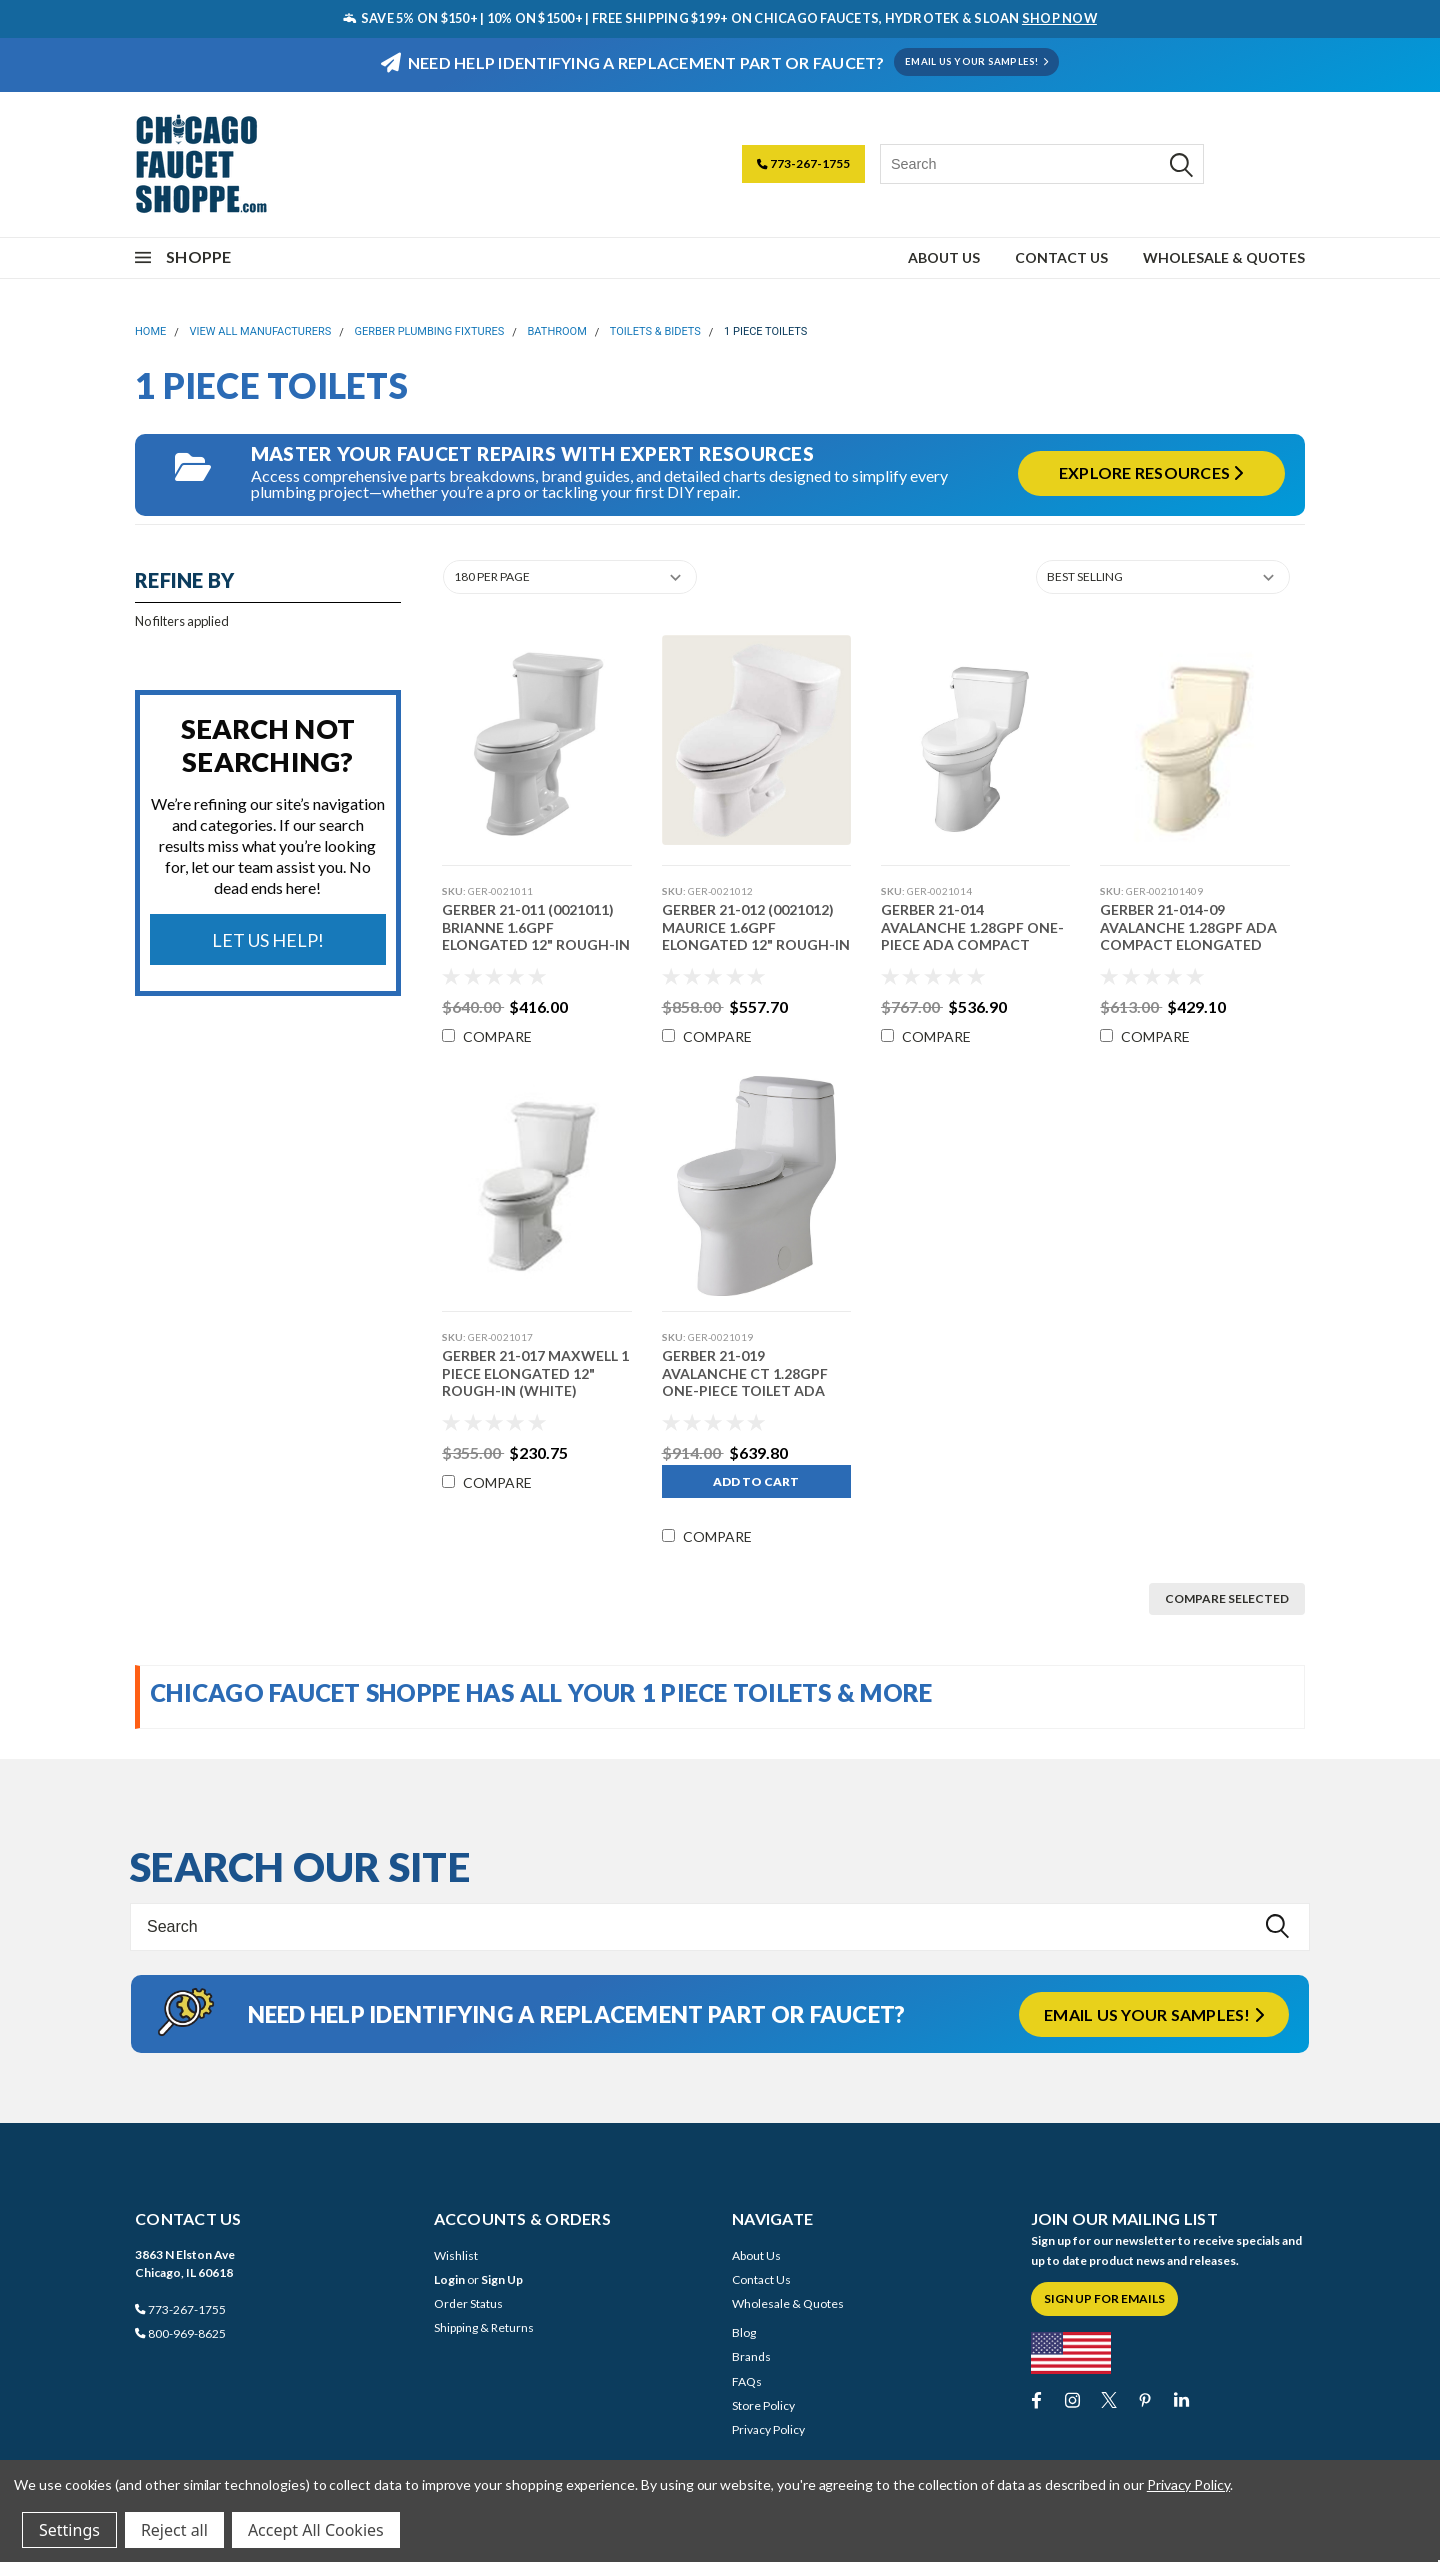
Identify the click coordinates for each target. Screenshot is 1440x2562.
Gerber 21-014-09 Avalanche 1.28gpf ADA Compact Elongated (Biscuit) (1187, 936)
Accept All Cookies (316, 2530)
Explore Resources (1151, 472)
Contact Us (1061, 257)
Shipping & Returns (484, 2327)
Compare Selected (1227, 1598)
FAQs (747, 2381)
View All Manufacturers (261, 331)
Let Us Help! (268, 940)
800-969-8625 (180, 2333)
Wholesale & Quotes (1224, 257)
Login (449, 2279)
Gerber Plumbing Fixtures (430, 331)
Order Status (468, 2303)
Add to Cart (755, 1481)
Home (150, 331)
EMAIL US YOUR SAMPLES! (976, 61)
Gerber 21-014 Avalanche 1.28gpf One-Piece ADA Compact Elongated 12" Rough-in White (973, 944)
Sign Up (502, 2279)
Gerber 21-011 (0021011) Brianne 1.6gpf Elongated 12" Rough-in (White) (535, 936)
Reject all (174, 2530)
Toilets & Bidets (655, 331)
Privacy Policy (768, 2429)
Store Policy (763, 2405)
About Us (944, 257)
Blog (744, 2332)
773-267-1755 (803, 163)
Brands (751, 2356)
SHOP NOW (1059, 18)
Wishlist (456, 2255)
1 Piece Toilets (765, 331)
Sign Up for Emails (1104, 2298)
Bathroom (556, 331)
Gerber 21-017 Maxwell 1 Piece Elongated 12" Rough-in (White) (534, 1373)
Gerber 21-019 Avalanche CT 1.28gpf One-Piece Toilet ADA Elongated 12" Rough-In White (754, 1390)
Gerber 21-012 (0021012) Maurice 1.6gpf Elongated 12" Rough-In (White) (754, 936)
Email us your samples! (1154, 2014)
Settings (69, 2530)
